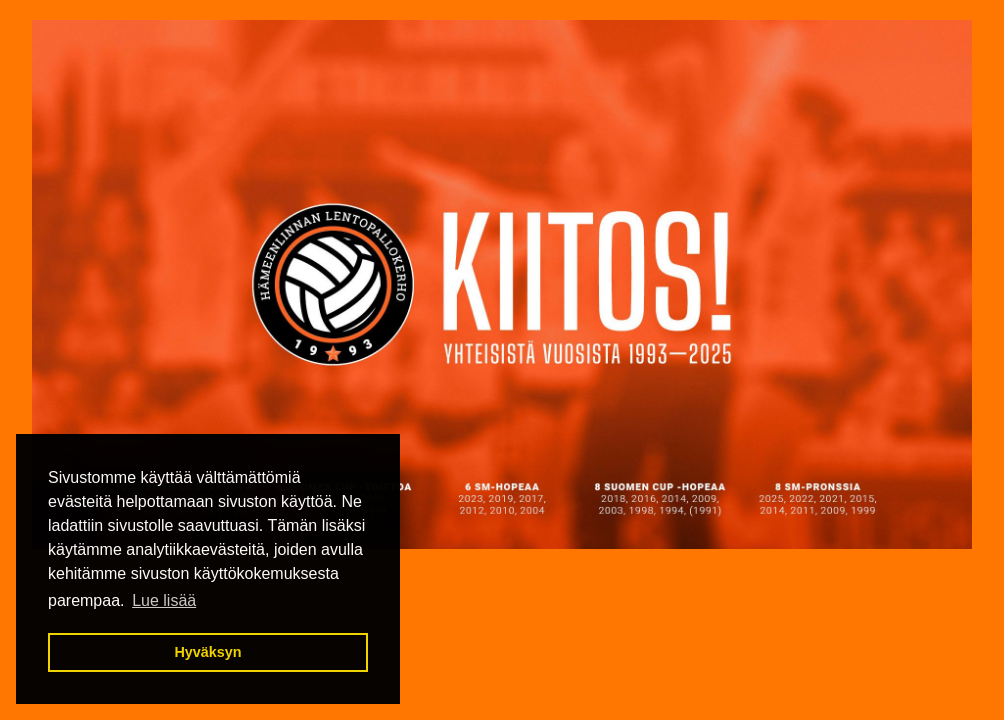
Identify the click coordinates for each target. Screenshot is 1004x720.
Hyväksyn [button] (207, 652)
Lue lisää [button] (164, 600)
